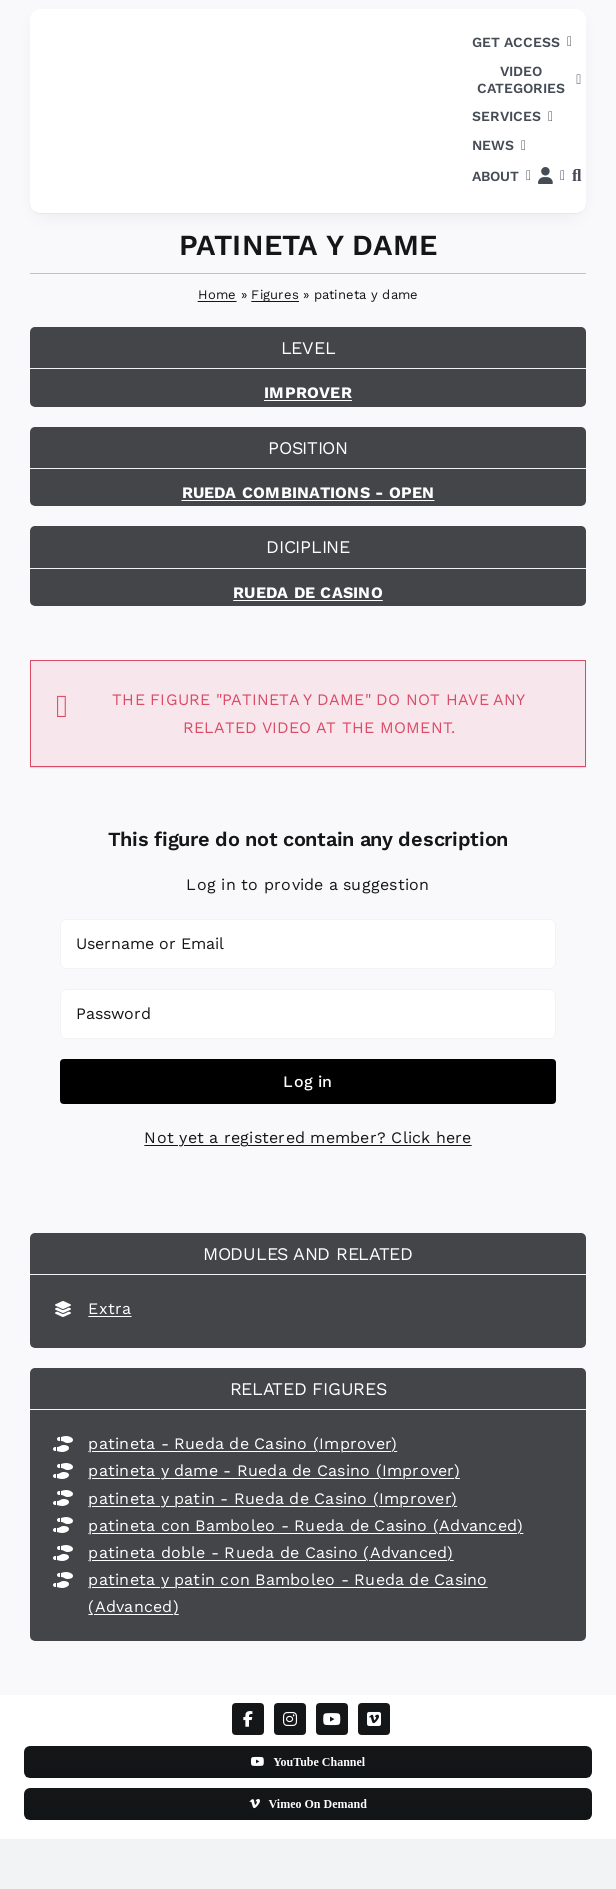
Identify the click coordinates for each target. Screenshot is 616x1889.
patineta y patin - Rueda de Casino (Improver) (272, 1498)
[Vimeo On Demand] (307, 1804)
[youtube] (332, 1719)
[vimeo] (374, 1719)
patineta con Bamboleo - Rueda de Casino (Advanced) (305, 1525)
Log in (307, 1081)
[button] (576, 177)
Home (217, 294)
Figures (275, 294)
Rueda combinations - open (308, 492)
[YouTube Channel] (307, 1762)
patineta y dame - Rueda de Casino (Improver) (274, 1470)
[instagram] (290, 1719)
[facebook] (248, 1719)
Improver (308, 392)
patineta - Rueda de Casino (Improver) (242, 1443)
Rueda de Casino (308, 592)
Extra (109, 1308)
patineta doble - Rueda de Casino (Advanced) (270, 1552)
